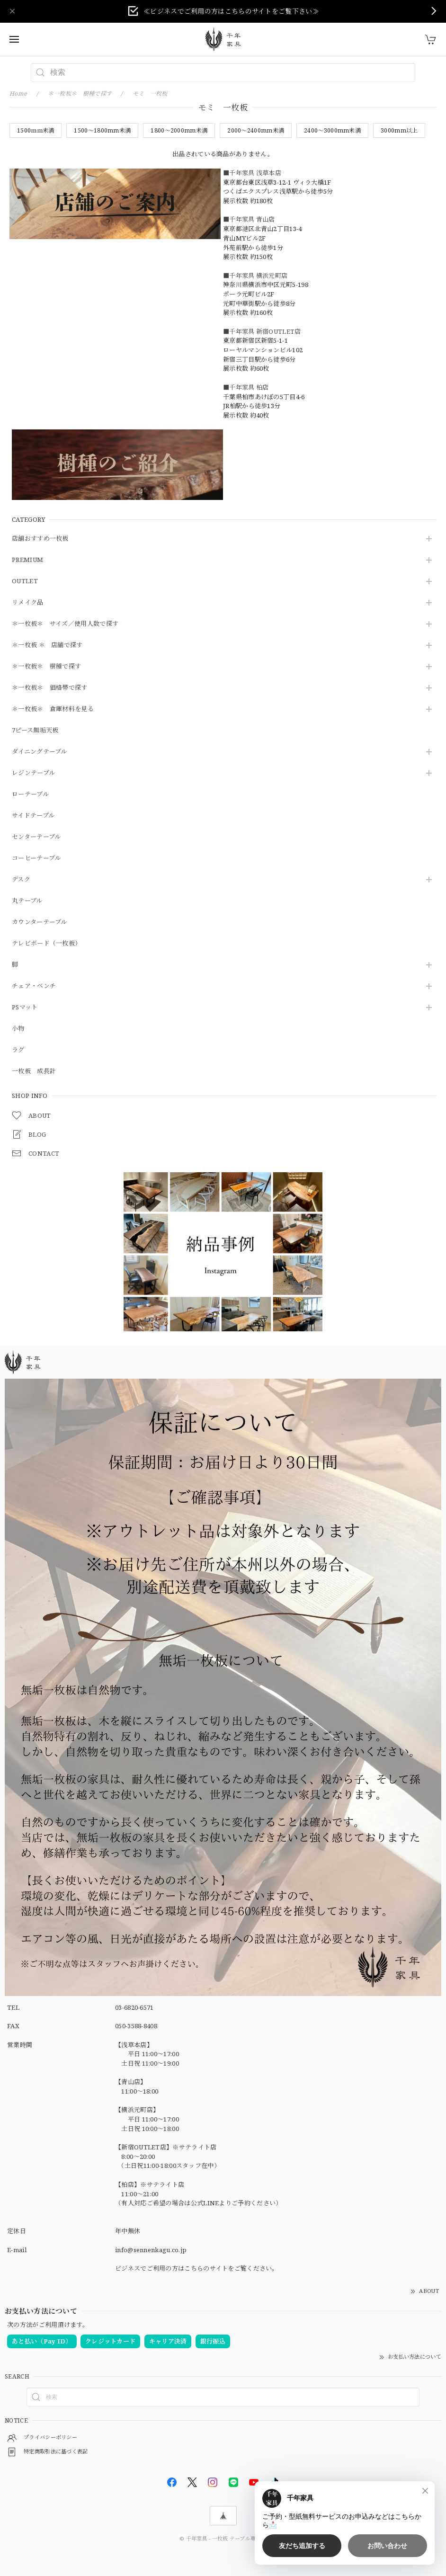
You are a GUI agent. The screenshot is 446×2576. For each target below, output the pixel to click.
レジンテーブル (33, 773)
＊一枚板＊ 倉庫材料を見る (53, 709)
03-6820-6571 (134, 2007)
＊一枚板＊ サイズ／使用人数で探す (65, 624)
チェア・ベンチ (34, 986)
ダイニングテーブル (39, 752)
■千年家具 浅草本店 (252, 173)
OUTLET (25, 581)
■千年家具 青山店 (249, 219)
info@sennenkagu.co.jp (151, 2250)
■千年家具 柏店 (245, 387)
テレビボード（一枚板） (46, 943)
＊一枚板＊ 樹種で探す (46, 666)
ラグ (18, 1050)
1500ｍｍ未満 (35, 130)
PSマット (25, 1007)
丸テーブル (27, 901)
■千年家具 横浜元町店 (255, 275)
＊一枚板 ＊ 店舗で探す (47, 645)
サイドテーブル (33, 816)
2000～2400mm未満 (255, 130)
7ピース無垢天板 (35, 730)
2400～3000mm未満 (332, 130)
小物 (18, 1029)
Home (18, 93)
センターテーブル (36, 837)
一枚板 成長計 (34, 1071)
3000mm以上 (399, 130)
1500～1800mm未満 (102, 130)
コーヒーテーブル (36, 858)
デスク (21, 879)
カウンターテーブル (39, 922)
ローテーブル (30, 794)
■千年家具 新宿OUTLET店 (262, 331)
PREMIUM (27, 560)
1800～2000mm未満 (179, 130)
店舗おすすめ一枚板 (40, 539)
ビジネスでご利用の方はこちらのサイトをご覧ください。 (196, 2268)
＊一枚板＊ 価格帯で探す (50, 688)
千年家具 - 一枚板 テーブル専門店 (226, 2538)
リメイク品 (28, 602)
